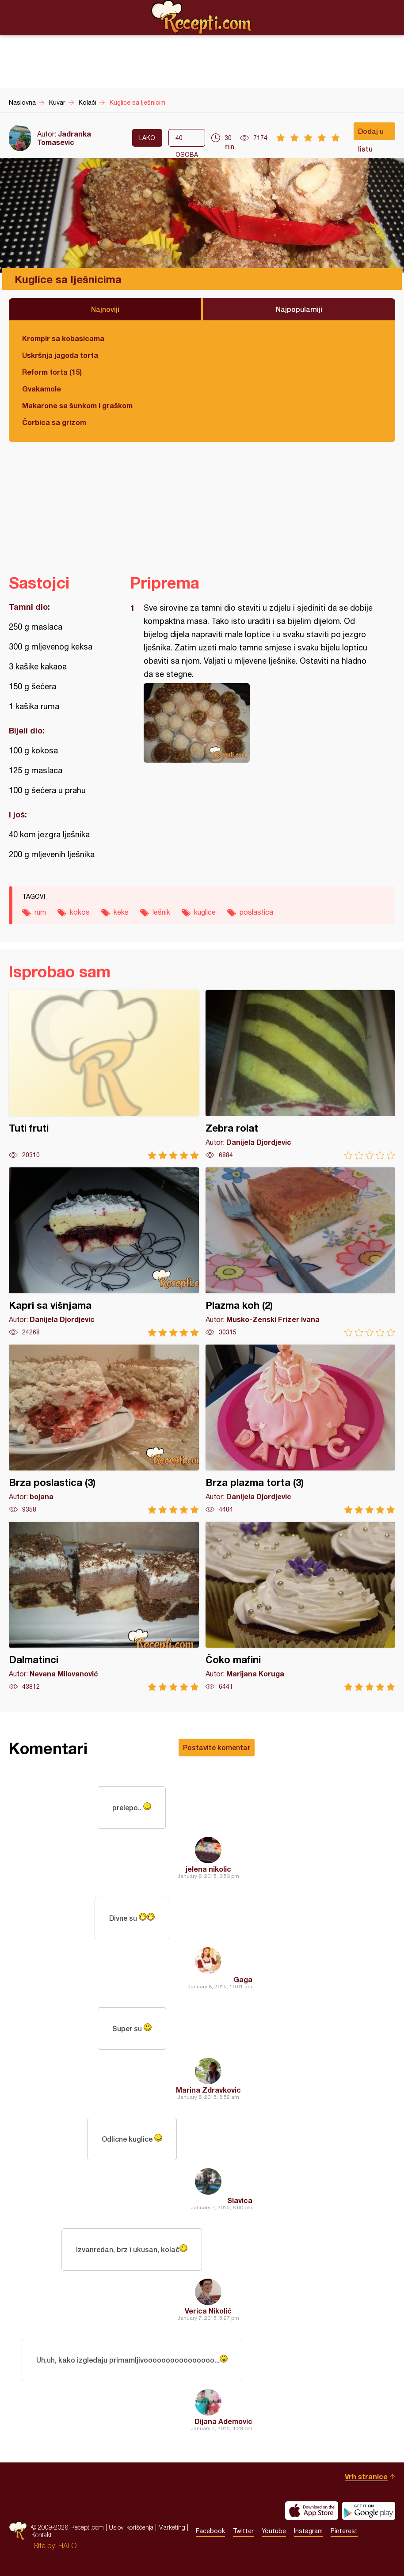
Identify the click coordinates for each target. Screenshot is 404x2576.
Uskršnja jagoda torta (60, 355)
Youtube (274, 2530)
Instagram (308, 2530)
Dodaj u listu (371, 133)
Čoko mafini (301, 1606)
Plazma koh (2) (301, 1252)
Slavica (239, 2200)
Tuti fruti (104, 1074)
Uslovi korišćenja (131, 2527)
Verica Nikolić (208, 2310)
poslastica (256, 912)
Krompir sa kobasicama (63, 338)
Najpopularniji (299, 309)
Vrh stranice (366, 2476)
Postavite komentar (216, 1747)
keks (121, 912)
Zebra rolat (301, 1074)
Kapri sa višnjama (104, 1252)
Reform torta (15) (52, 372)
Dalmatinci (104, 1606)
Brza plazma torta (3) (301, 1429)
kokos (80, 912)
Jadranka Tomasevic (64, 137)
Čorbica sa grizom (54, 422)
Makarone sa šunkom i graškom (77, 405)
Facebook (210, 2530)
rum (40, 912)
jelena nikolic (208, 1869)
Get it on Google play (368, 2510)
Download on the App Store (311, 2510)
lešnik (161, 912)
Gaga (242, 1979)
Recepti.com (202, 17)
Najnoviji (105, 309)
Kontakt (41, 2534)
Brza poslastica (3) (104, 1429)
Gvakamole (41, 388)
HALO (67, 2545)
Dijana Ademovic (223, 2421)
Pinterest (344, 2530)
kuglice (205, 912)
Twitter (243, 2530)
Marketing (171, 2527)
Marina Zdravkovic (208, 2090)
